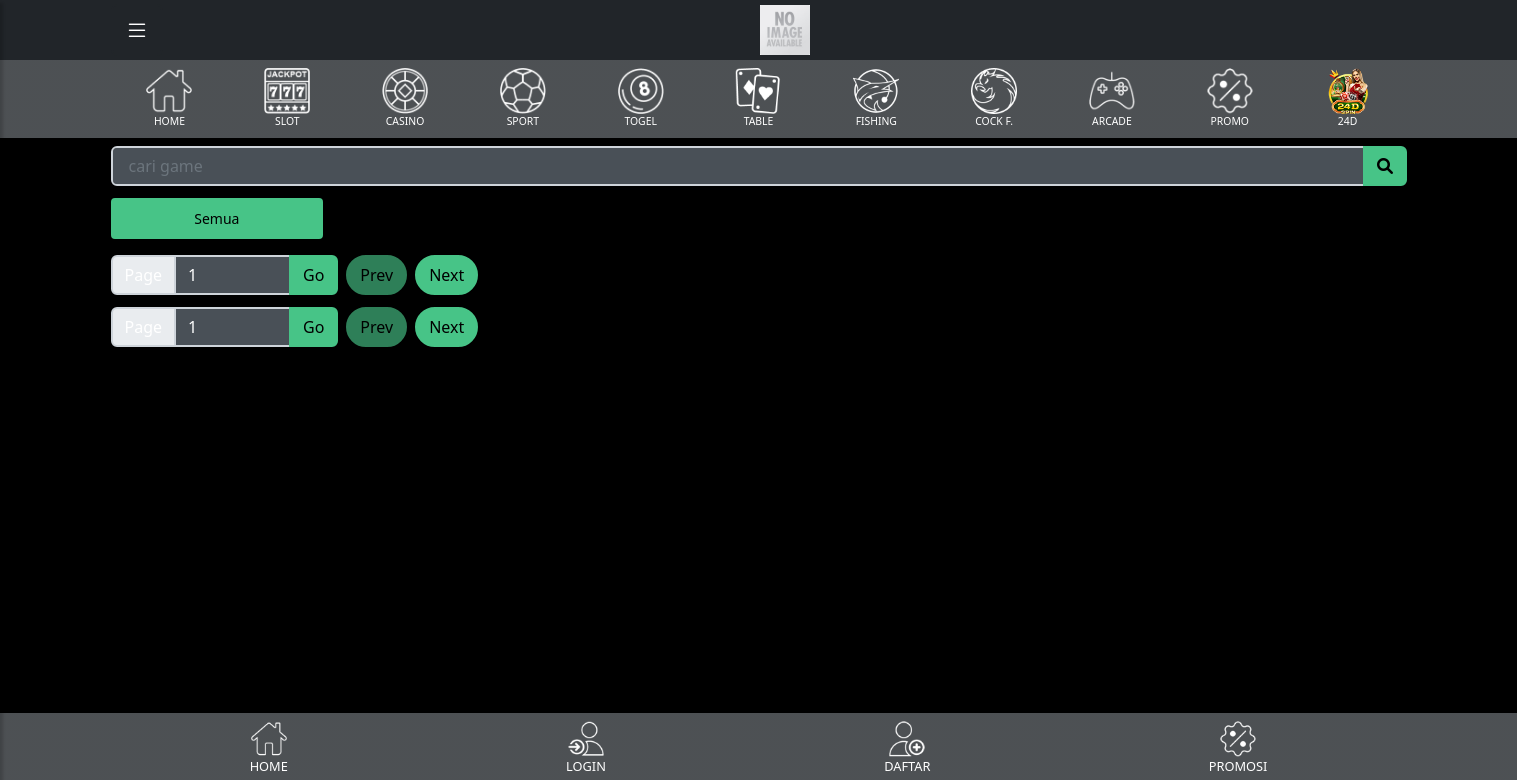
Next (446, 275)
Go (313, 275)
